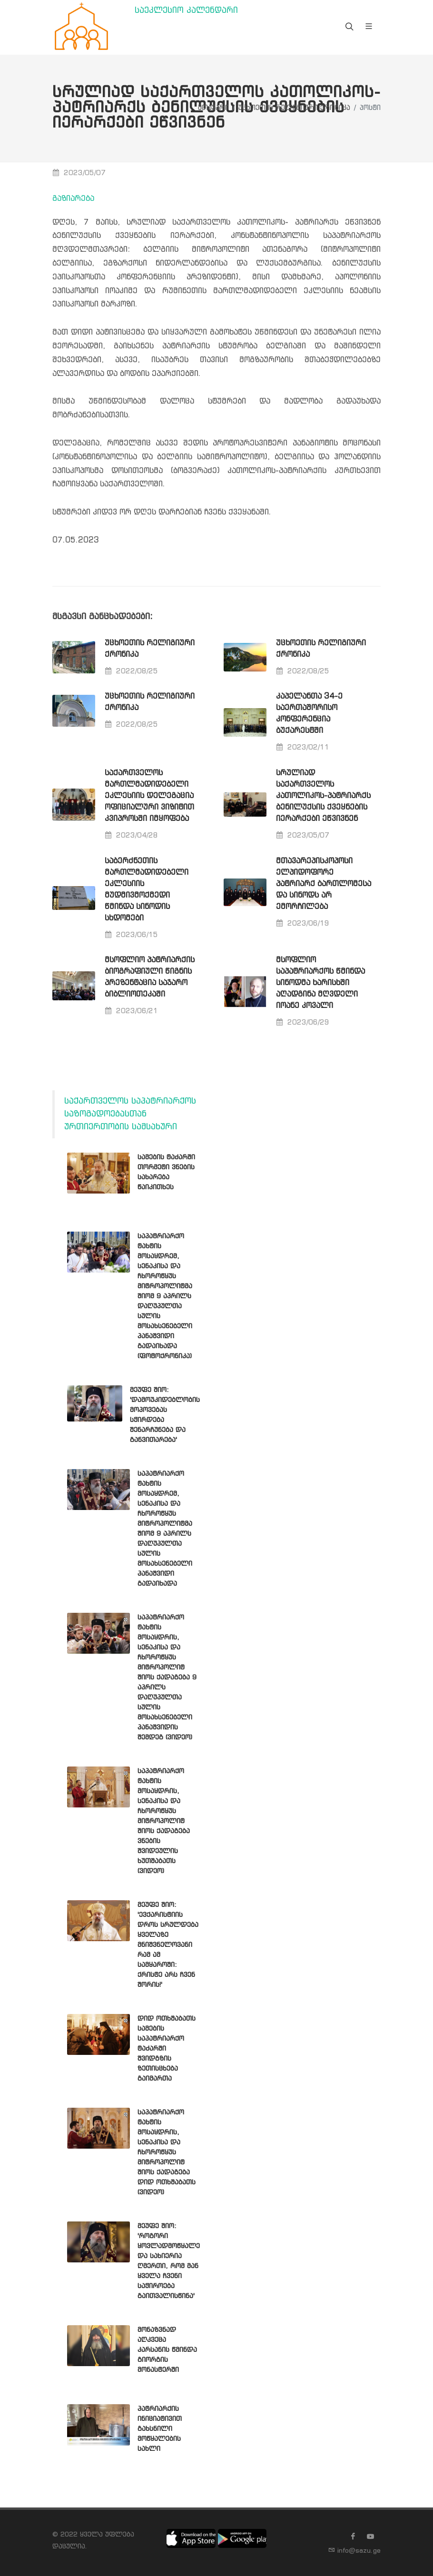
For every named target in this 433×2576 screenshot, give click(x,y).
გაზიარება (73, 199)
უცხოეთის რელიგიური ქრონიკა (294, 108)
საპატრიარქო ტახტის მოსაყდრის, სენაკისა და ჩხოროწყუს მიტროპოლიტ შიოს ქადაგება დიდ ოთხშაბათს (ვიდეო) (167, 2152)
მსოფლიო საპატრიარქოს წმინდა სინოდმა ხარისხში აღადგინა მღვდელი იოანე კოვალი (320, 983)
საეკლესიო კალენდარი (186, 11)
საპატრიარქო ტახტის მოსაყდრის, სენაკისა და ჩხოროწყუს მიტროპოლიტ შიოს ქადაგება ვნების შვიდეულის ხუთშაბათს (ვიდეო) (164, 1821)
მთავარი (213, 108)
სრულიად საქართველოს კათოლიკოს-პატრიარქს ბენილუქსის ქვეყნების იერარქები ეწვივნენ (323, 796)
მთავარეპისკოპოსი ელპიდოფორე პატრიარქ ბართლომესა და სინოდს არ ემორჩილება (323, 884)
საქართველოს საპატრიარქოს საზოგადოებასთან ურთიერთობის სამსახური (130, 1114)
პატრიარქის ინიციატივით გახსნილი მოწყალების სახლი (160, 2429)
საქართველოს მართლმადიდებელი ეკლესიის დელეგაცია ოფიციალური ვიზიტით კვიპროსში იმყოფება (149, 796)
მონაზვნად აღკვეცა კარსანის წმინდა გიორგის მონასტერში (167, 2350)
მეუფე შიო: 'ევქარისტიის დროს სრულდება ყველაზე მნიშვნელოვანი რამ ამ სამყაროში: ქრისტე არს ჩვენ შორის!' (168, 1945)
